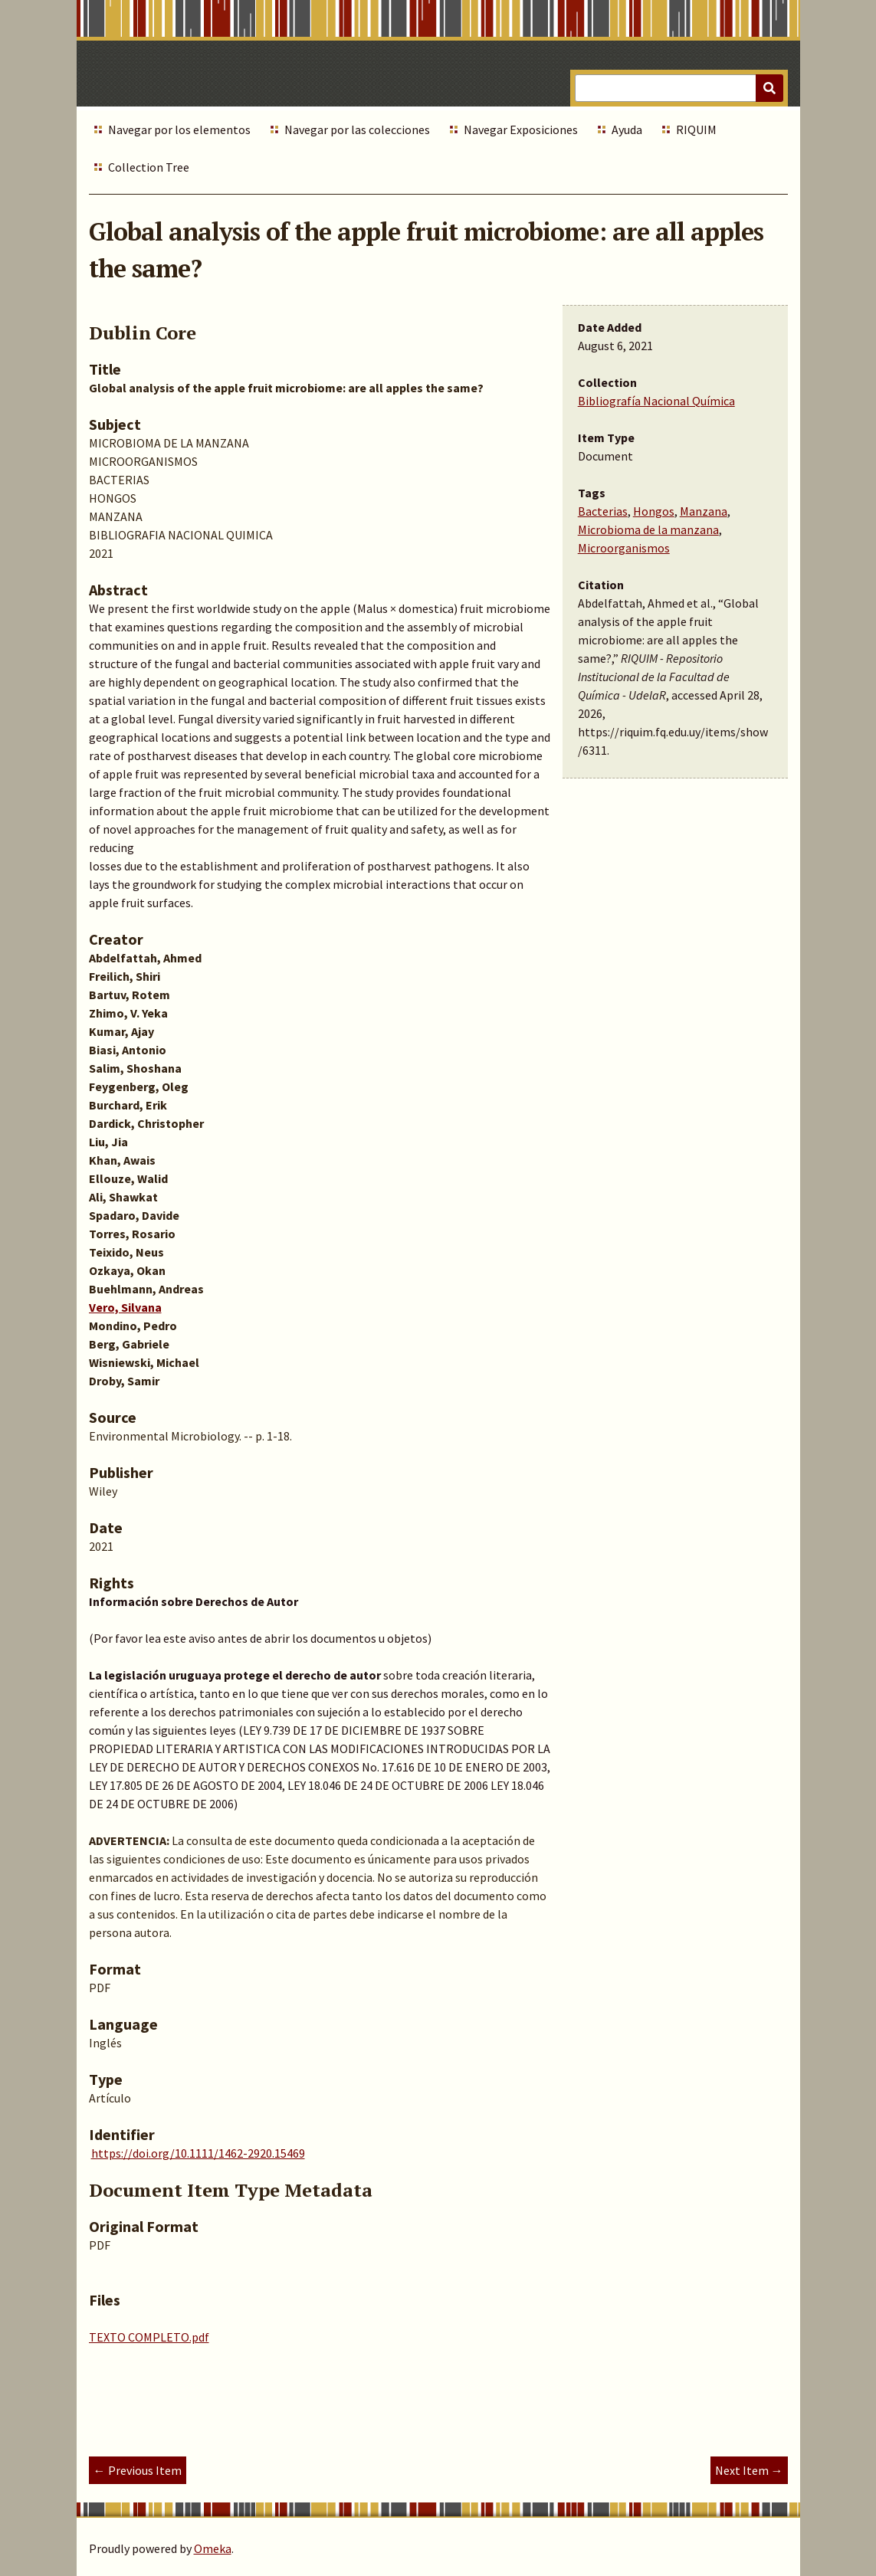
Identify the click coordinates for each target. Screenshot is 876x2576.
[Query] (678, 88)
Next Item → (749, 2470)
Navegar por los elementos (179, 129)
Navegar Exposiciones (521, 129)
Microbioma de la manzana (648, 529)
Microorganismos (624, 548)
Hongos (653, 511)
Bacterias (603, 511)
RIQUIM (696, 129)
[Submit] (769, 88)
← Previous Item (138, 2470)
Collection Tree (148, 167)
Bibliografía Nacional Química (656, 400)
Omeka (212, 2548)
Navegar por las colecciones (357, 129)
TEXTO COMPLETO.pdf (149, 2337)
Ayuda (627, 129)
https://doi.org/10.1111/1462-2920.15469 (198, 2153)
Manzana (703, 511)
